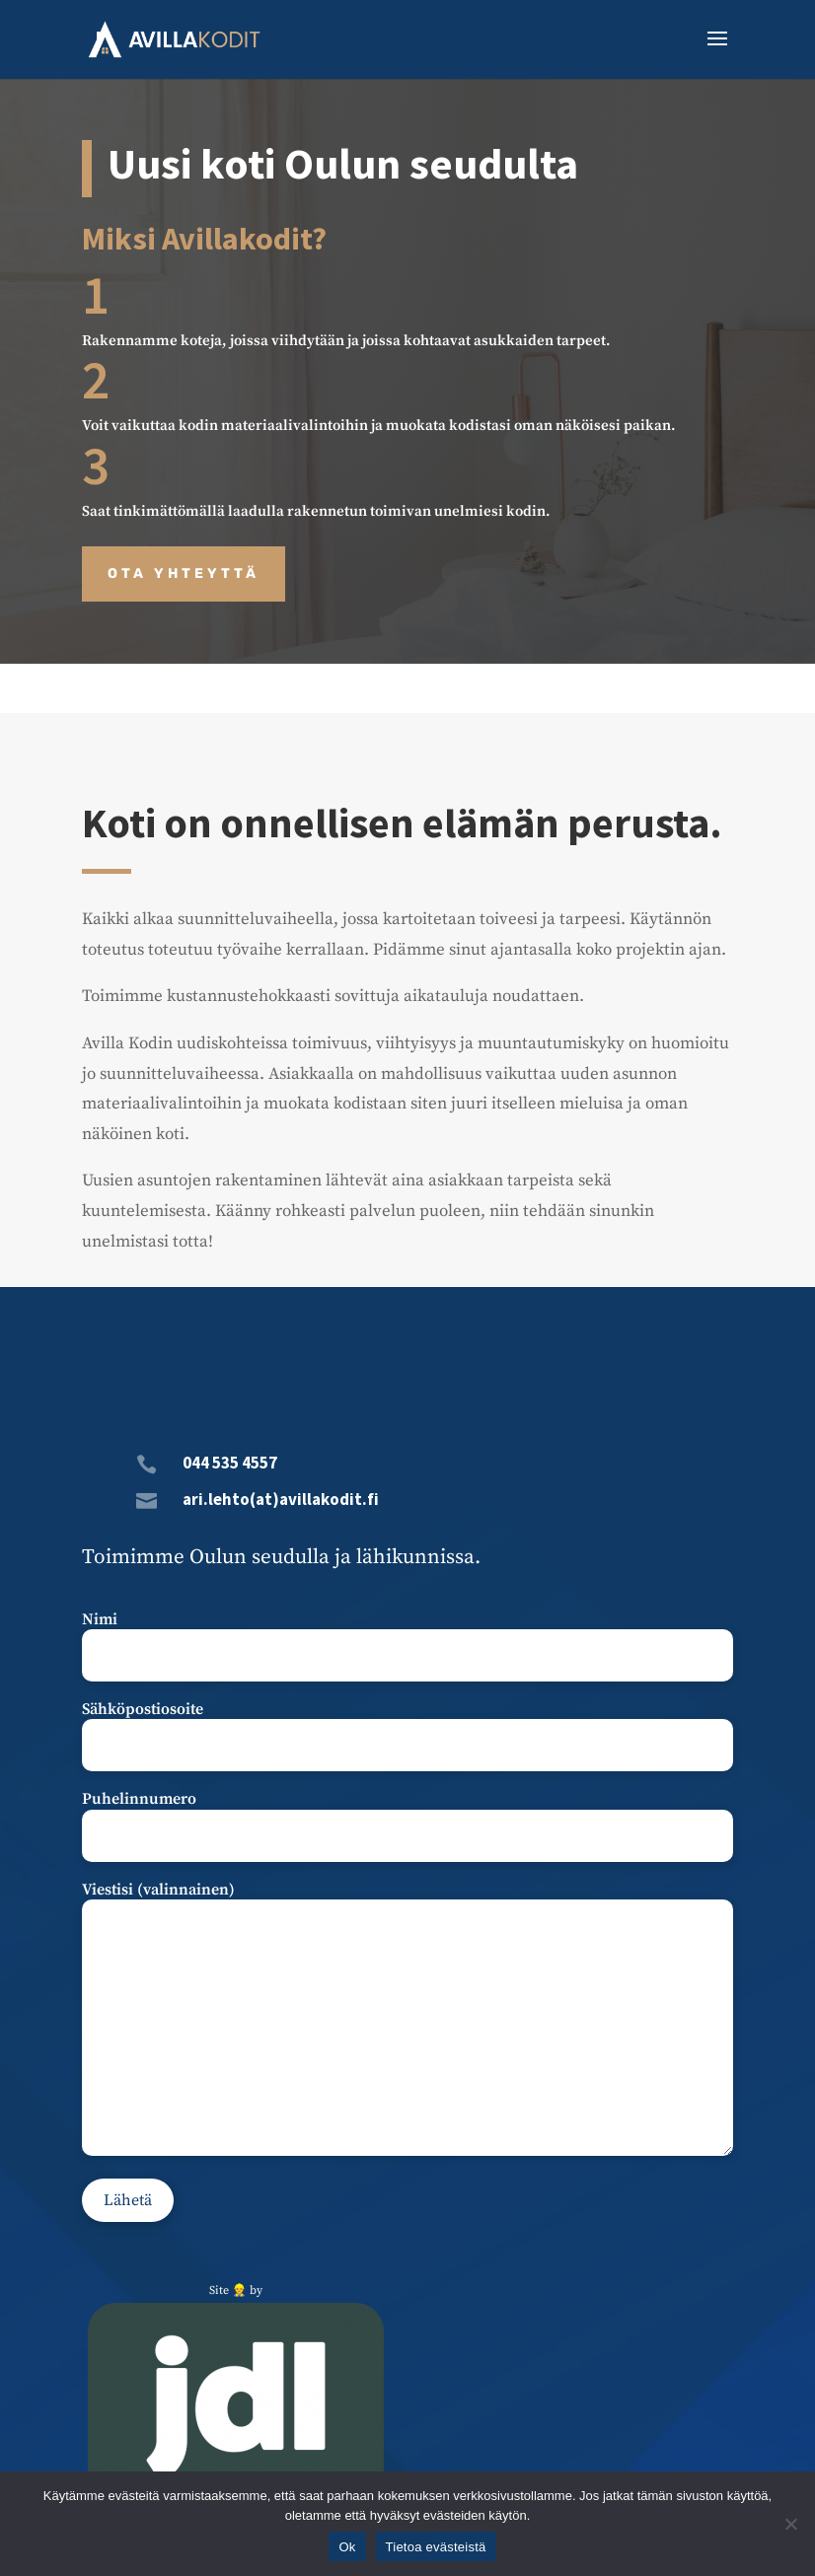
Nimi (408, 1638)
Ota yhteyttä (183, 573)
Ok (346, 2547)
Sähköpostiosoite (408, 1727)
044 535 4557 (230, 1462)
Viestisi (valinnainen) (408, 2020)
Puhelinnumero (408, 1817)
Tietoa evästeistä (436, 2547)
